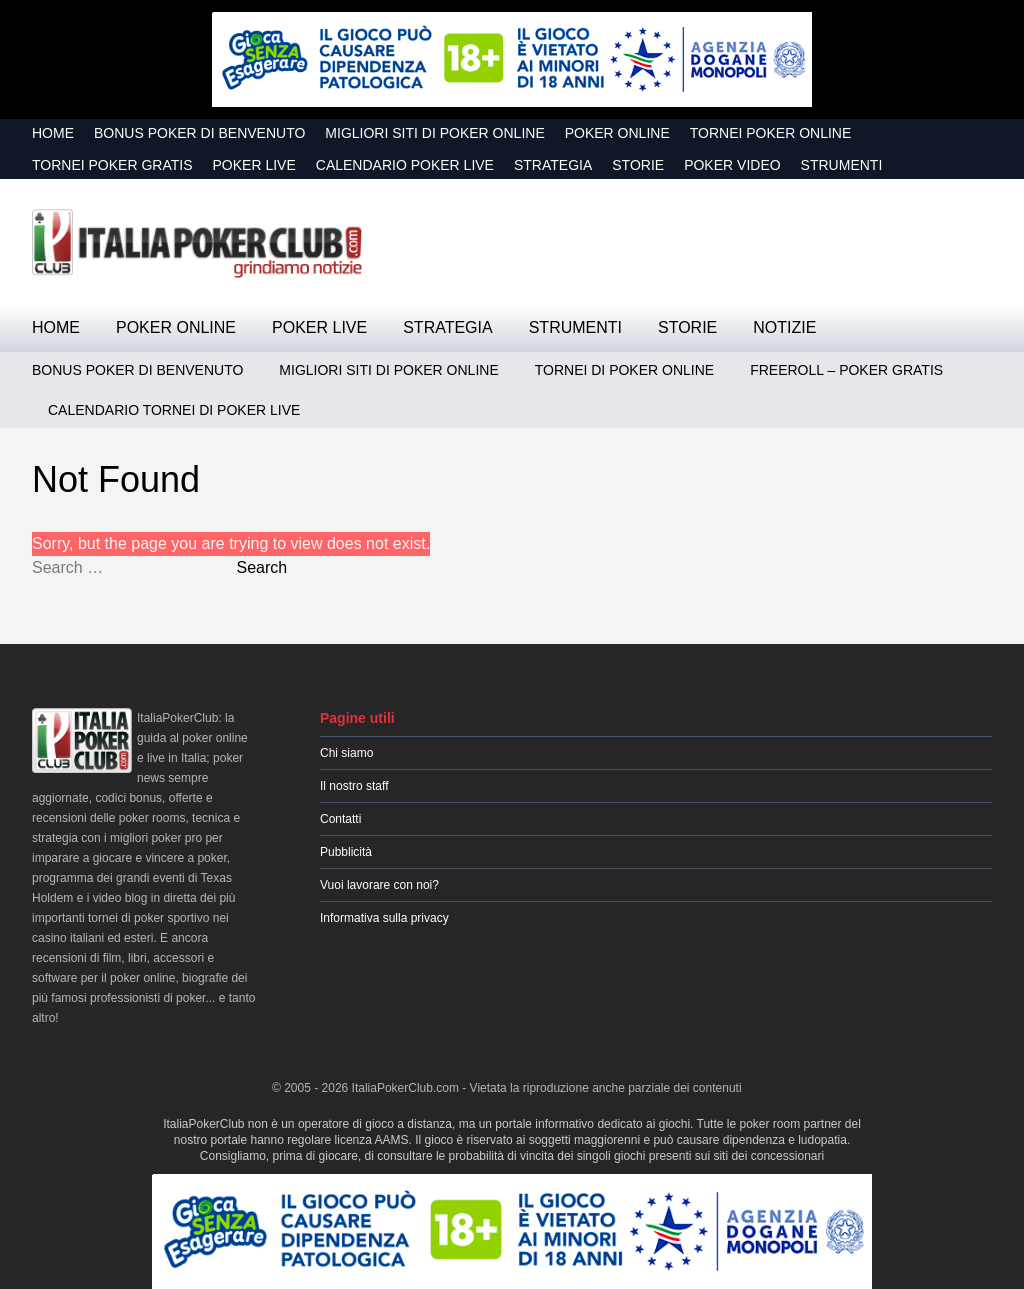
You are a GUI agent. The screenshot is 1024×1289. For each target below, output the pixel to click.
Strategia (553, 165)
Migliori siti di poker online (434, 133)
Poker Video (732, 165)
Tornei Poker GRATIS (112, 165)
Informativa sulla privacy (384, 918)
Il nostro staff (354, 786)
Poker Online (617, 133)
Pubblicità (346, 852)
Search (261, 567)
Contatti (340, 819)
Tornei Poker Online (771, 133)
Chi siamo (346, 753)
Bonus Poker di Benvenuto (199, 133)
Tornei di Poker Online (624, 370)
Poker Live (254, 165)
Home (53, 133)
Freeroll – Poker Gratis (846, 370)
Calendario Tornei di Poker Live (174, 410)
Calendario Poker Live (405, 165)
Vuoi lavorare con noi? (379, 885)
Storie (638, 165)
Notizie (784, 327)
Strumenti (842, 165)
